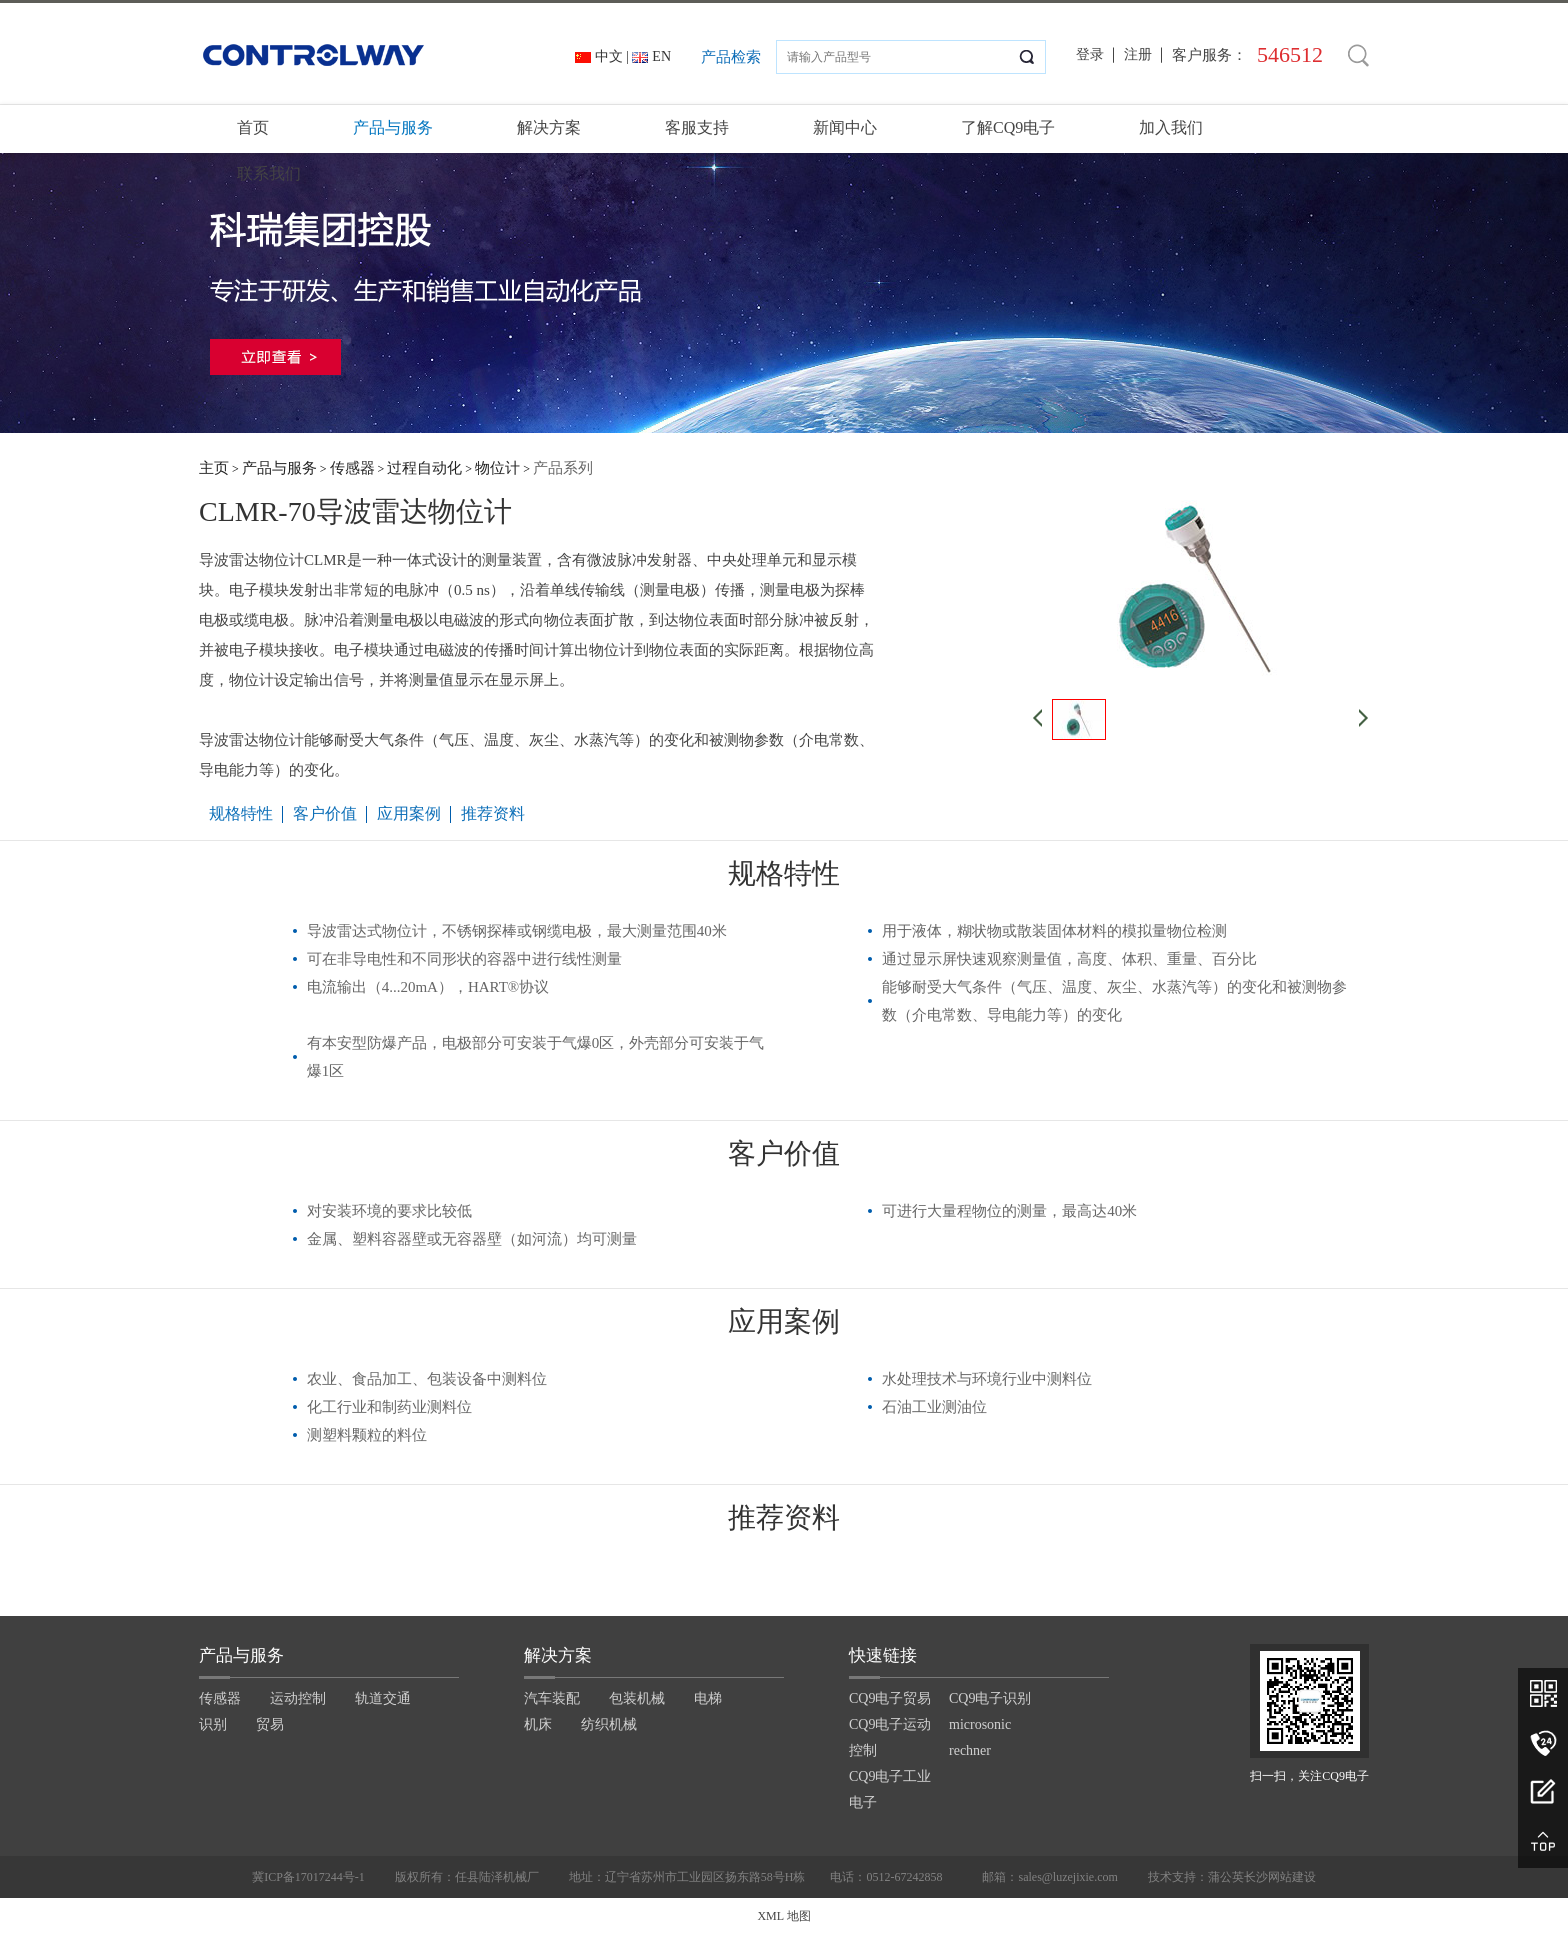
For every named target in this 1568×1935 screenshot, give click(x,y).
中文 (609, 56)
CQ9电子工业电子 (890, 1789)
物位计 (497, 468)
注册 (1138, 54)
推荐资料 (493, 813)
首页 (253, 127)
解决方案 (549, 127)
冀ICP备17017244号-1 (308, 1877)
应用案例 (409, 813)
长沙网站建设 (1280, 1877)
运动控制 (298, 1698)
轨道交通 (383, 1698)
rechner (970, 1750)
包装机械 (637, 1698)
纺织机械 (609, 1724)
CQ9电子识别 (990, 1698)
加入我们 (1171, 127)
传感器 (352, 468)
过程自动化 (424, 468)
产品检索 (731, 57)
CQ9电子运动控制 (890, 1737)
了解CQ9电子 (1008, 127)
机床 (538, 1724)
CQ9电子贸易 (890, 1698)
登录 (1090, 54)
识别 (213, 1724)
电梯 (708, 1698)
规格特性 (241, 813)
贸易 (270, 1724)
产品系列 (563, 468)
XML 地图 (783, 1916)
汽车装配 (552, 1698)
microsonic (980, 1724)
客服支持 (697, 127)
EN (661, 56)
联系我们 (269, 173)
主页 (214, 468)
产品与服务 (393, 127)
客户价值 (325, 813)
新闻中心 (845, 127)
